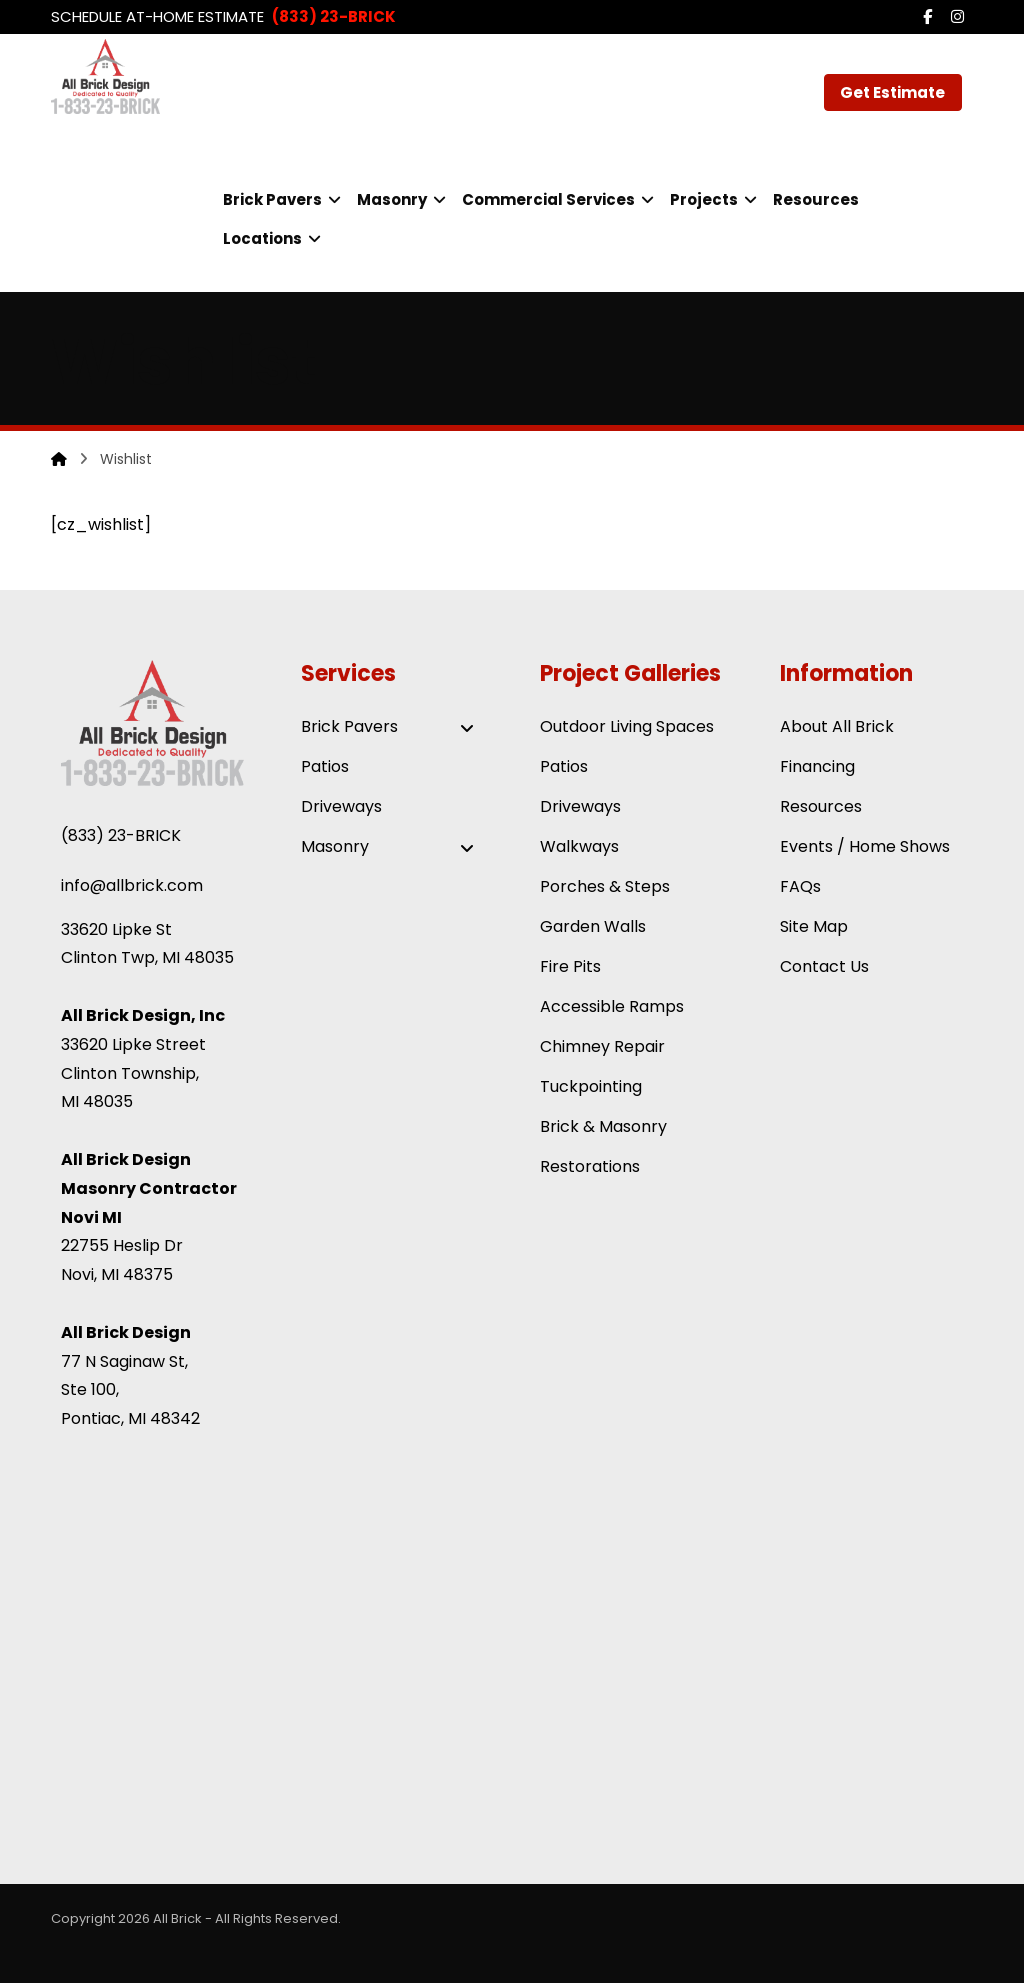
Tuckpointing (591, 1086)
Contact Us (824, 966)
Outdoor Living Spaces (627, 726)
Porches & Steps (605, 886)
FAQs (800, 886)
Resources (821, 806)
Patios (325, 766)
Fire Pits (570, 966)
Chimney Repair (602, 1046)
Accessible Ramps (612, 1006)
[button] (928, 17)
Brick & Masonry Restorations (603, 1146)
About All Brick (837, 726)
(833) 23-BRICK (121, 835)
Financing (817, 766)
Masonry (392, 848)
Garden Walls (593, 926)
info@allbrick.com (132, 885)
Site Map (814, 926)
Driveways (341, 806)
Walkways (579, 846)
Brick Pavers (392, 728)
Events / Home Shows (865, 846)
